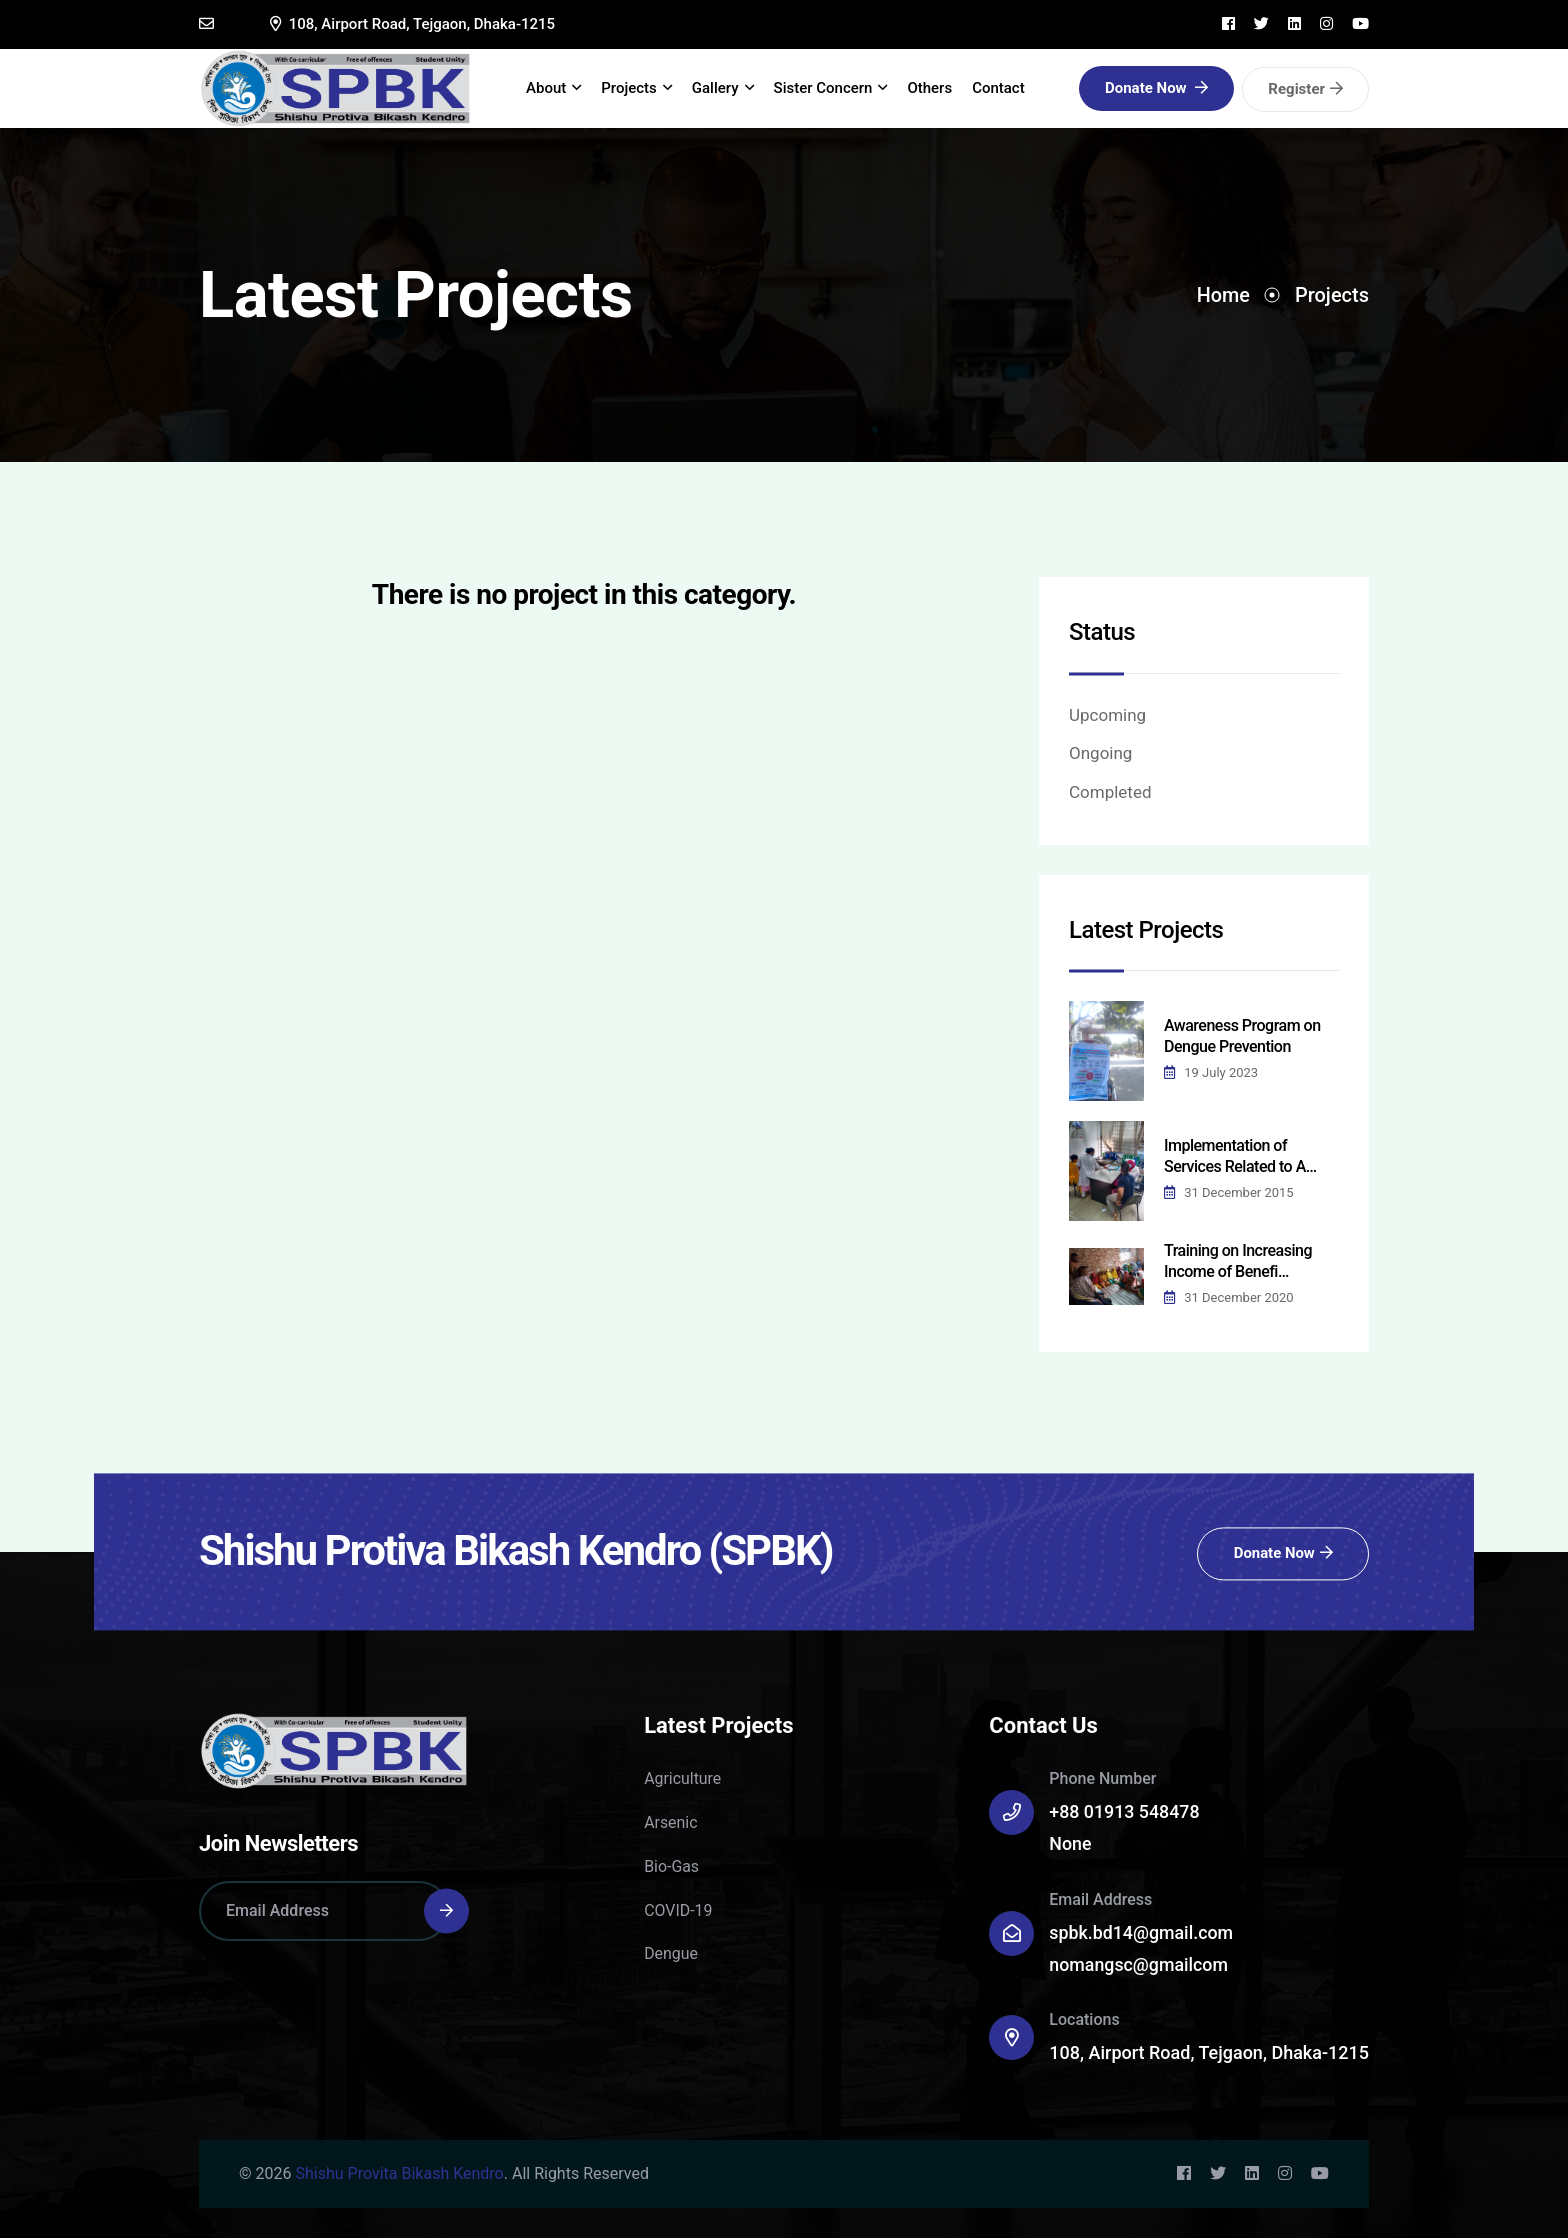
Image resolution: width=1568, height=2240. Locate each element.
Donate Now (1156, 89)
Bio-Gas (671, 1868)
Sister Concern (834, 90)
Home (1223, 297)
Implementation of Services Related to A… (1240, 1158)
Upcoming (1107, 717)
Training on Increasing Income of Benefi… (1238, 1263)
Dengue (671, 1955)
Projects (640, 90)
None (1070, 1845)
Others (933, 89)
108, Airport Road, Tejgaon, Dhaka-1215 (412, 24)
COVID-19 (678, 1912)
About (557, 90)
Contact (1002, 89)
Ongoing (1100, 756)
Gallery (726, 90)
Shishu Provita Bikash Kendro (399, 2175)
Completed (1110, 794)
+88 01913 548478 (1125, 1813)
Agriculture (683, 1780)
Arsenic (671, 1824)
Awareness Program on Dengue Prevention (1242, 1038)
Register (1305, 90)
